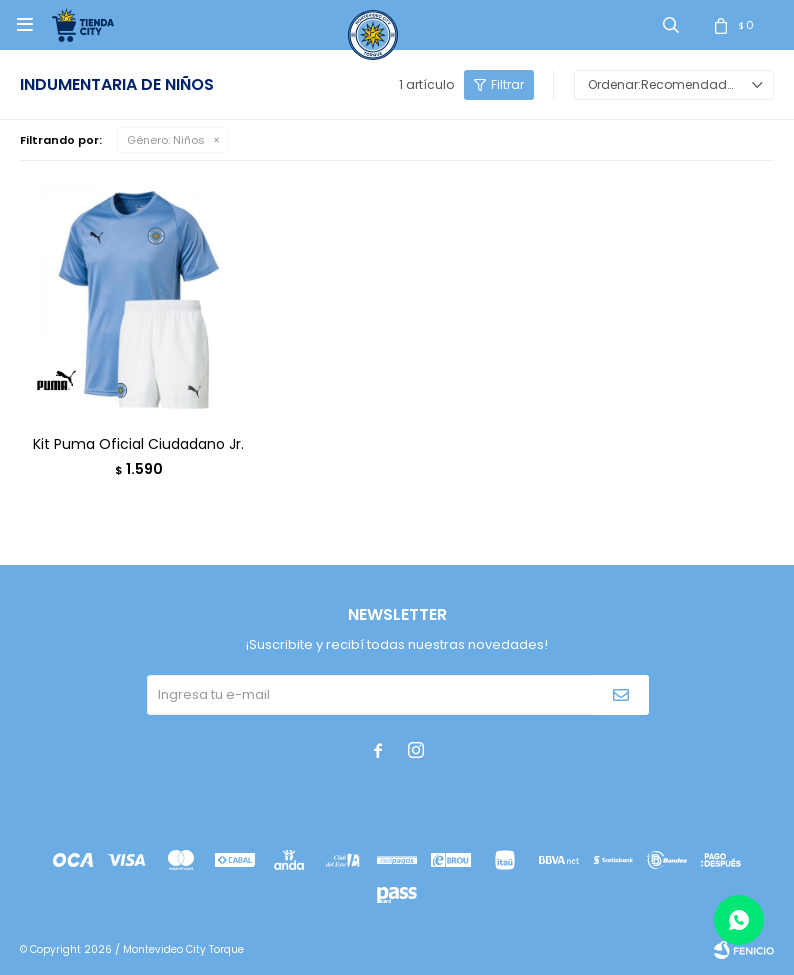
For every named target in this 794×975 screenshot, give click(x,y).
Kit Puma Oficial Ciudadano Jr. (138, 444)
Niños (166, 140)
